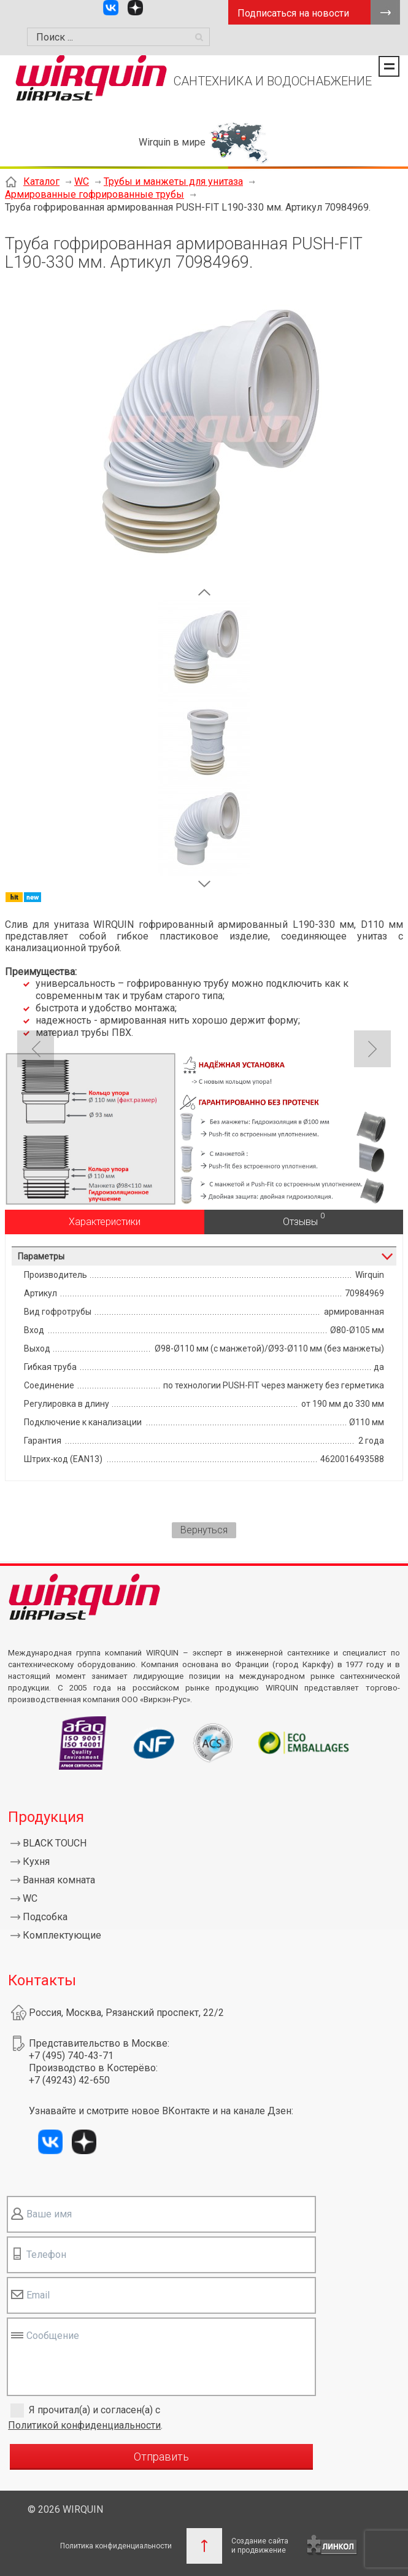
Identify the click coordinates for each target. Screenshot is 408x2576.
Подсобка (45, 1917)
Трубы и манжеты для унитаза (173, 181)
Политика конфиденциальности (116, 2546)
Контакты (42, 1980)
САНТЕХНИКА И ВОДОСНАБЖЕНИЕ (273, 81)
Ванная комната (59, 1880)
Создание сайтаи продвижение (259, 2546)
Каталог (41, 181)
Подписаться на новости (293, 13)
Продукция (46, 1817)
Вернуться (204, 1530)
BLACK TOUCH (55, 1843)
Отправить (161, 2456)
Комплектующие (62, 1935)
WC (81, 181)
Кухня (36, 1861)
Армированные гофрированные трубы (94, 194)
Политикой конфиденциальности (84, 2425)
